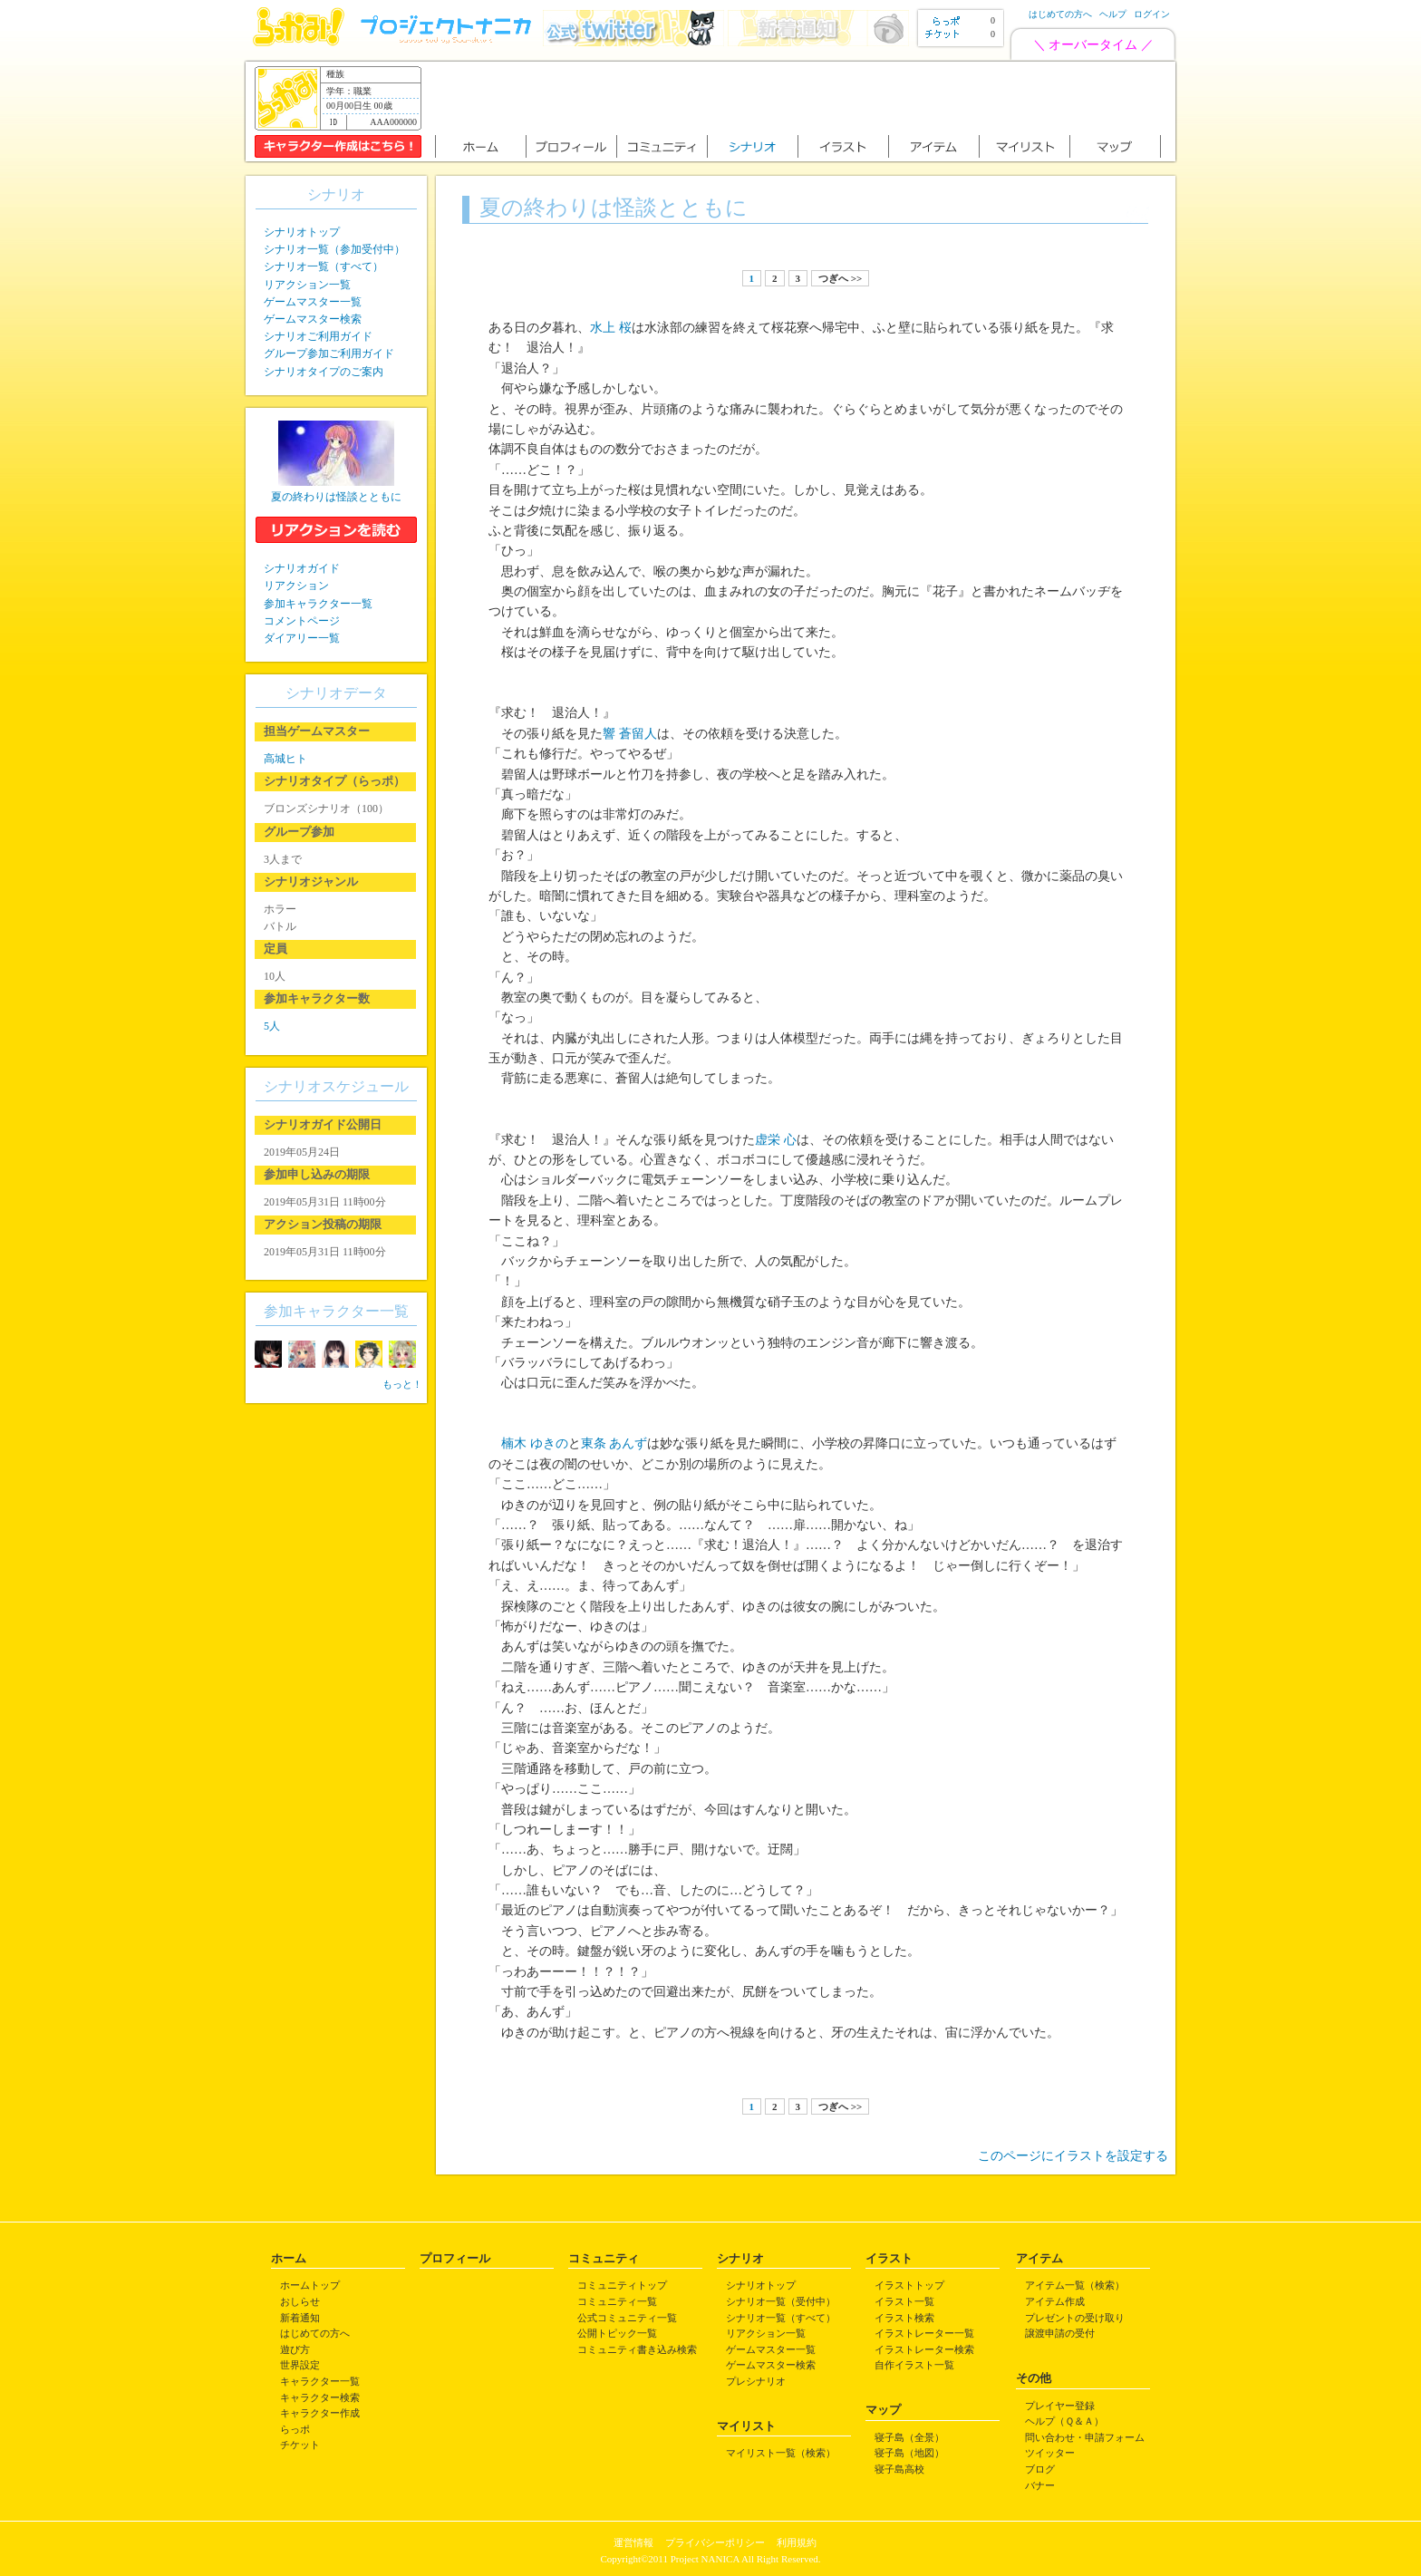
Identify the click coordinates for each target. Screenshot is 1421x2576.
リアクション (296, 585)
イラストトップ (909, 2285)
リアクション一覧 (307, 284)
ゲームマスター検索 (313, 319)
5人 (272, 1026)
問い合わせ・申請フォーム (1085, 2437)
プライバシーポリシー (715, 2542)
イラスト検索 (904, 2317)
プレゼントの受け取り (1075, 2317)
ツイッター (1050, 2452)
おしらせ (300, 2301)
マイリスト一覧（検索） (781, 2452)
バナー (1040, 2485)
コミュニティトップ (622, 2285)
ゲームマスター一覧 (313, 301)
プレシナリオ (756, 2381)
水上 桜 (611, 327)
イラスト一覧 (904, 2301)
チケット (300, 2444)
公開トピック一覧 (617, 2333)
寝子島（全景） (909, 2437)
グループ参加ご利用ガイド (329, 353)
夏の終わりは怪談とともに (336, 496)
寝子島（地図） (909, 2452)
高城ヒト (285, 758)
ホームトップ (310, 2285)
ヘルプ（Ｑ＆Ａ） (1064, 2421)
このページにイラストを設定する (1073, 2156)
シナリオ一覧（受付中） (781, 2301)
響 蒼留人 (630, 734)
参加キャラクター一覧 (318, 603)
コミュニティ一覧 (617, 2301)
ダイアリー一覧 (302, 638)
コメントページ (302, 621)
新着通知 (300, 2317)
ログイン (1152, 14)
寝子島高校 (899, 2469)
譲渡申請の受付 (1060, 2333)
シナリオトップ (302, 232)
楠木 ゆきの (534, 1443)
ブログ (1040, 2469)
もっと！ (402, 1384)
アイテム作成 (1055, 2301)
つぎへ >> (840, 278)
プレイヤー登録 (1060, 2405)
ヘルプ (1112, 14)
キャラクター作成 (320, 2412)
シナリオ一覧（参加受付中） (334, 249)
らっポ (295, 2429)
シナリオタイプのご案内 (323, 371)
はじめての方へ (1060, 14)
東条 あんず (614, 1443)
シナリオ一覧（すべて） (323, 266)
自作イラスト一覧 (914, 2364)
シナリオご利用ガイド (318, 336)
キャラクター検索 (320, 2397)
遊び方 (295, 2349)
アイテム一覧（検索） (1075, 2285)
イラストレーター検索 (924, 2349)
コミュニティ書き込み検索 (637, 2349)
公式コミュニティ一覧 (627, 2317)
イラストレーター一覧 (924, 2333)
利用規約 (797, 2542)
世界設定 (300, 2364)
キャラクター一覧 (320, 2381)
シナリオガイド (302, 568)
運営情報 (633, 2542)
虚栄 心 (776, 1140)
